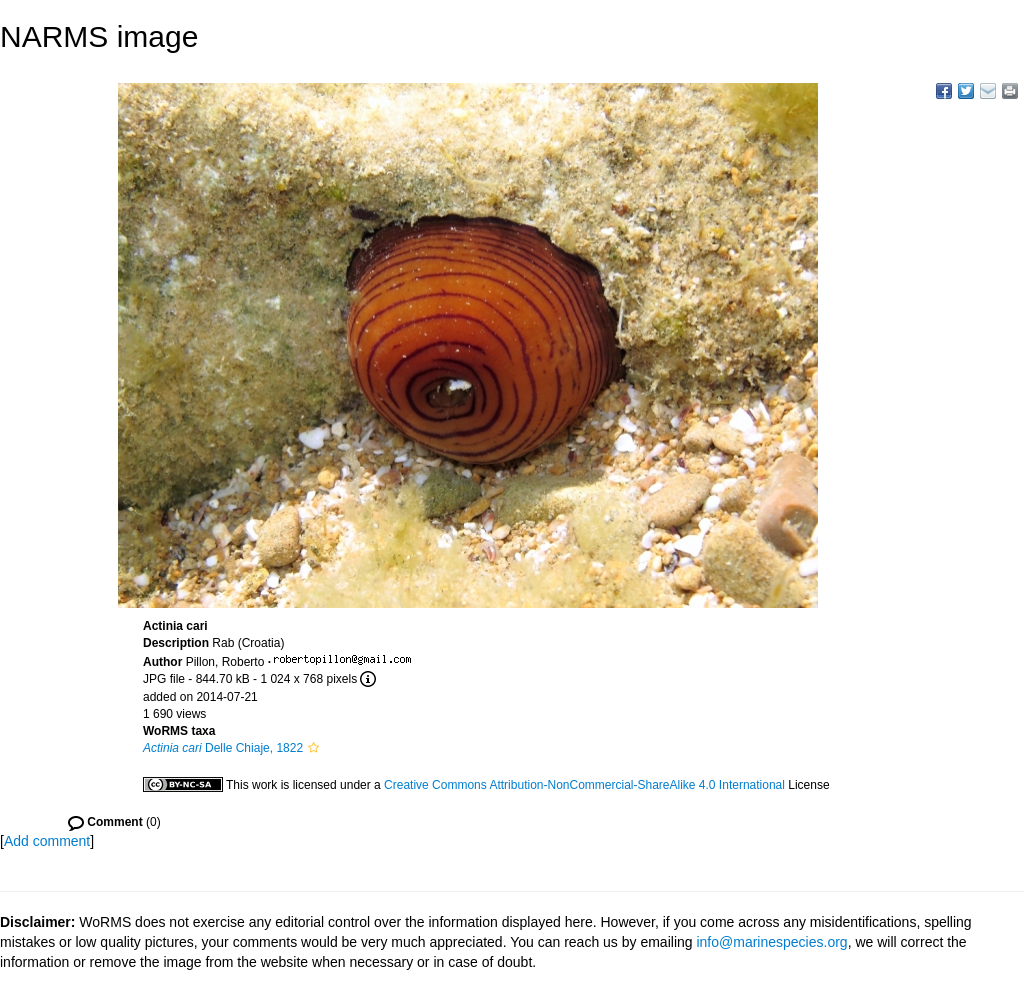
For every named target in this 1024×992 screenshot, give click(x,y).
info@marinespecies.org (771, 942)
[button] (313, 748)
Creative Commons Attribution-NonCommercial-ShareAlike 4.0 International (584, 785)
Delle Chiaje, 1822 (223, 748)
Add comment (47, 841)
